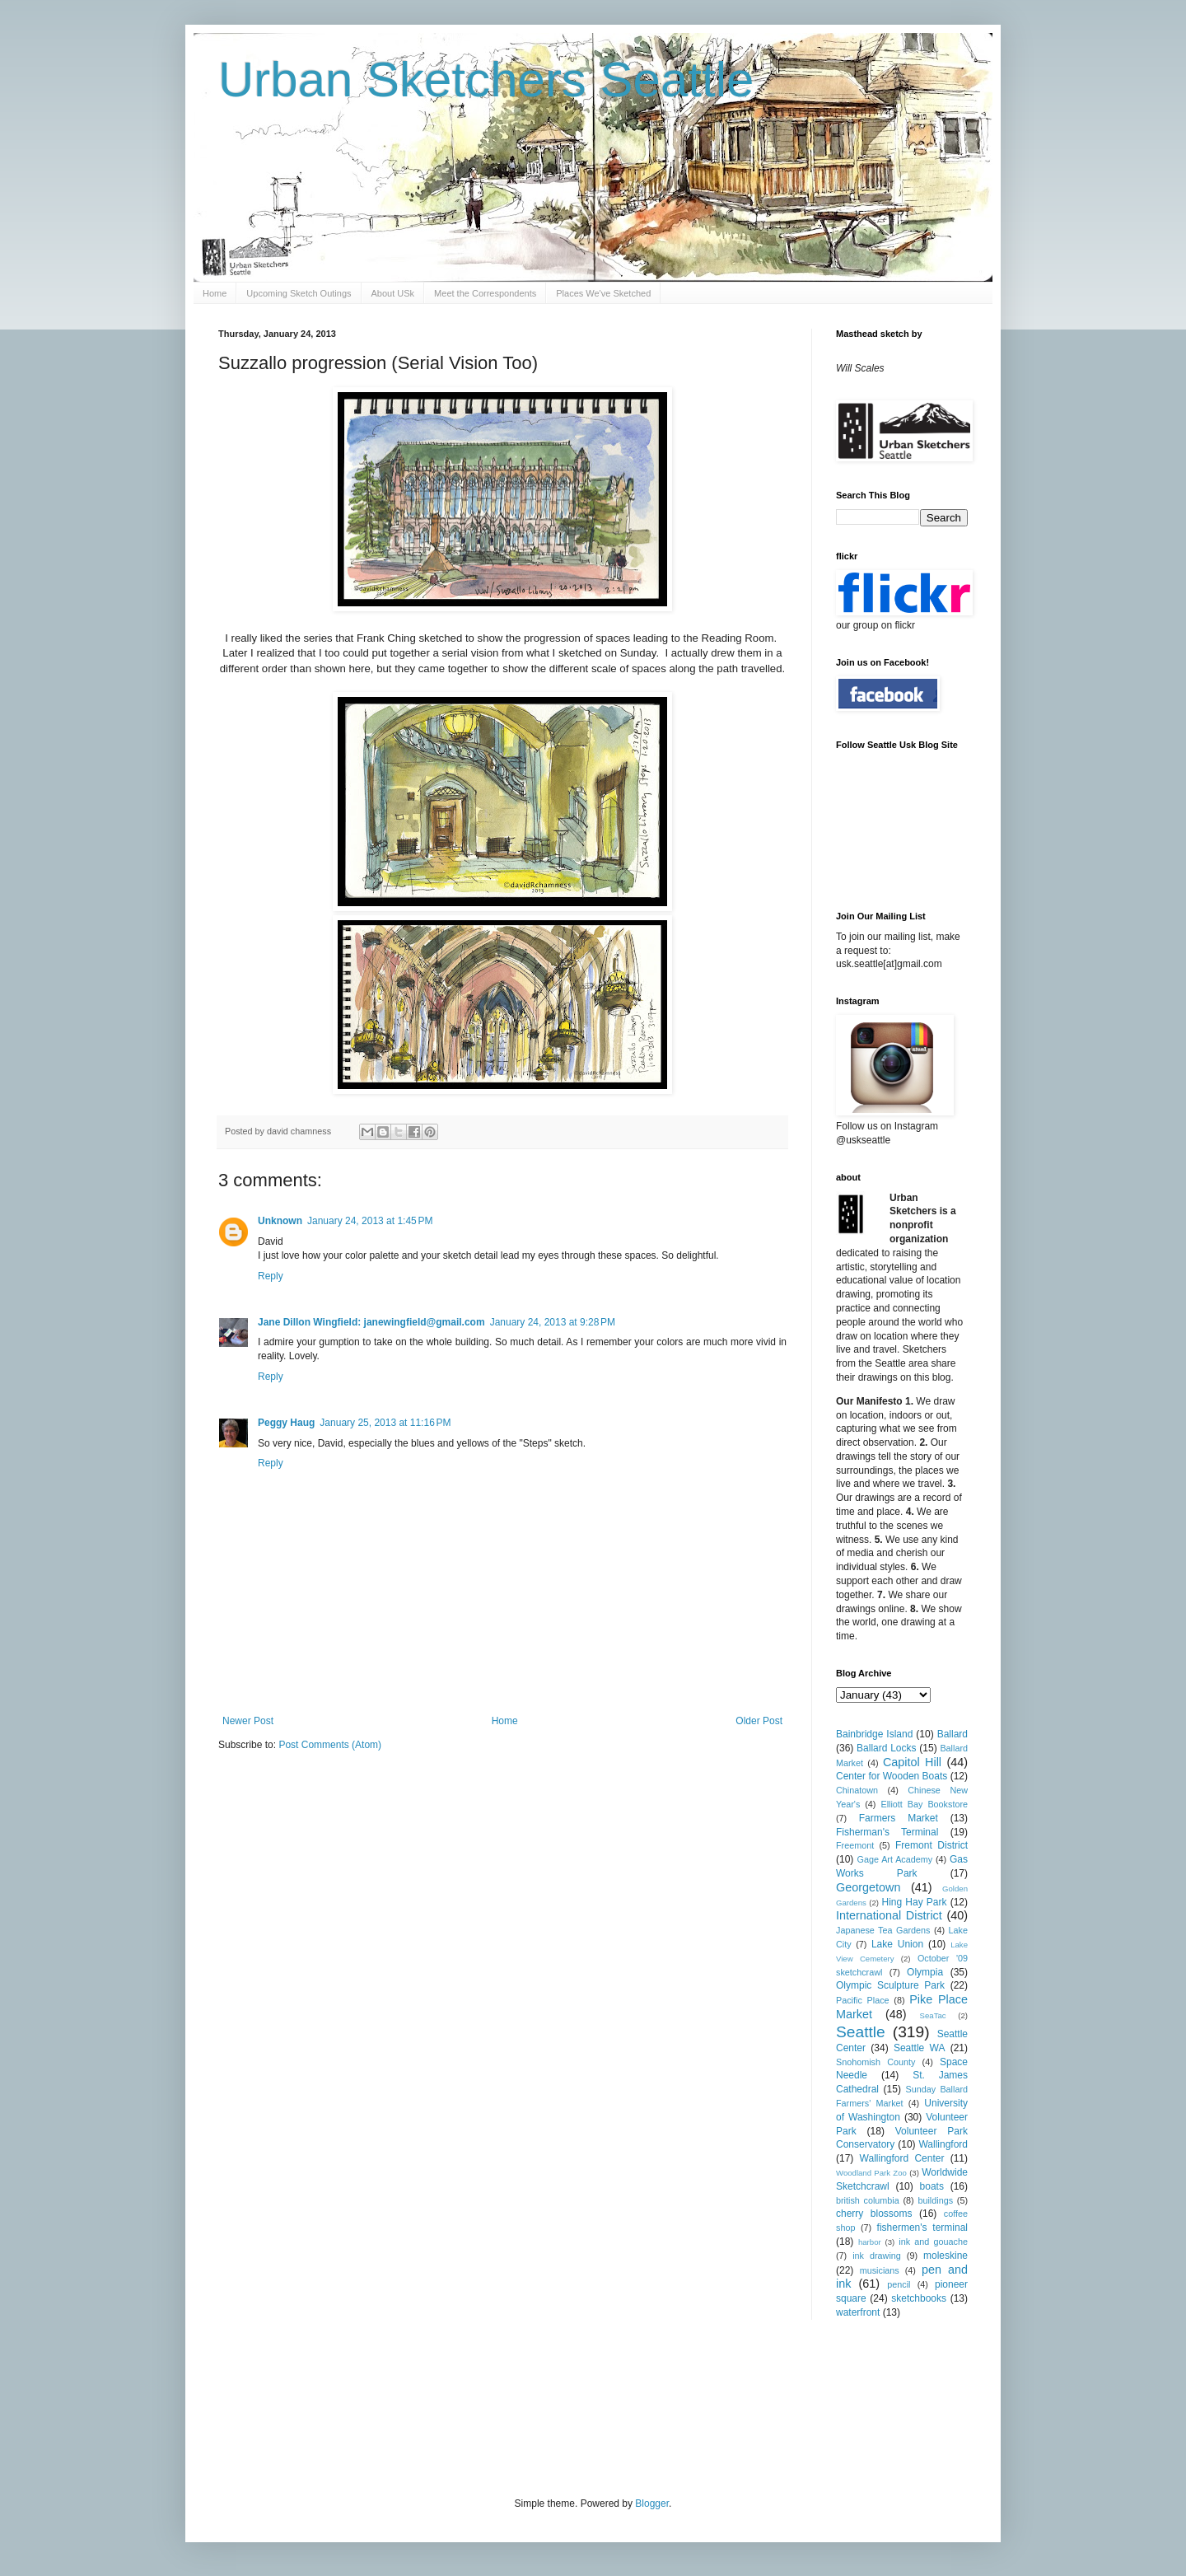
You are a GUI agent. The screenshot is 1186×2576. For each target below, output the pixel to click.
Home (214, 293)
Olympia (925, 1972)
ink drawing (876, 2255)
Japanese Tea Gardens (883, 1930)
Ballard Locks (886, 1748)
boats (932, 2186)
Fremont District (931, 1845)
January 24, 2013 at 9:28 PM (552, 1322)
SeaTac (933, 2015)
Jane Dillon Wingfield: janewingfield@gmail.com (371, 1322)
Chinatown (857, 1790)
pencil (898, 2284)
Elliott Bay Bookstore (924, 1804)
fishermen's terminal (922, 2227)
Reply (270, 1276)
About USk (393, 293)
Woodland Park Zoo (871, 2172)
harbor (869, 2241)
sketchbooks (918, 2298)
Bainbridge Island (874, 1734)
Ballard (952, 1734)
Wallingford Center (902, 2158)
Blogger (652, 2503)
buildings (935, 2200)
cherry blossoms (874, 2213)
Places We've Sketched (603, 293)
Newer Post (247, 1721)
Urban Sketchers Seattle (486, 79)
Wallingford (943, 2144)
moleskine (945, 2255)
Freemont (855, 1845)
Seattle (860, 2032)
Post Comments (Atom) (329, 1745)
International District (889, 1915)
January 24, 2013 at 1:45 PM (369, 1221)
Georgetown (868, 1887)
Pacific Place (863, 2000)
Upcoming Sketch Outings (298, 293)
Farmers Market (898, 1818)
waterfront (858, 2312)
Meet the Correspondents (485, 293)
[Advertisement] (518, 2406)
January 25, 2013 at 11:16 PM (385, 1422)
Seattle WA (920, 2048)
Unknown (280, 1221)
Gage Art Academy (895, 1859)
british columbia (867, 2200)
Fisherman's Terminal (887, 1832)
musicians (879, 2270)
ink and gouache (933, 2241)
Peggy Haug (286, 1422)
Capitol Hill (912, 1762)
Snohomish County (875, 2062)
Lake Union (897, 1944)
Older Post (758, 1721)
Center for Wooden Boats (891, 1776)
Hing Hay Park (914, 1902)
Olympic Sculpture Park (890, 1985)
